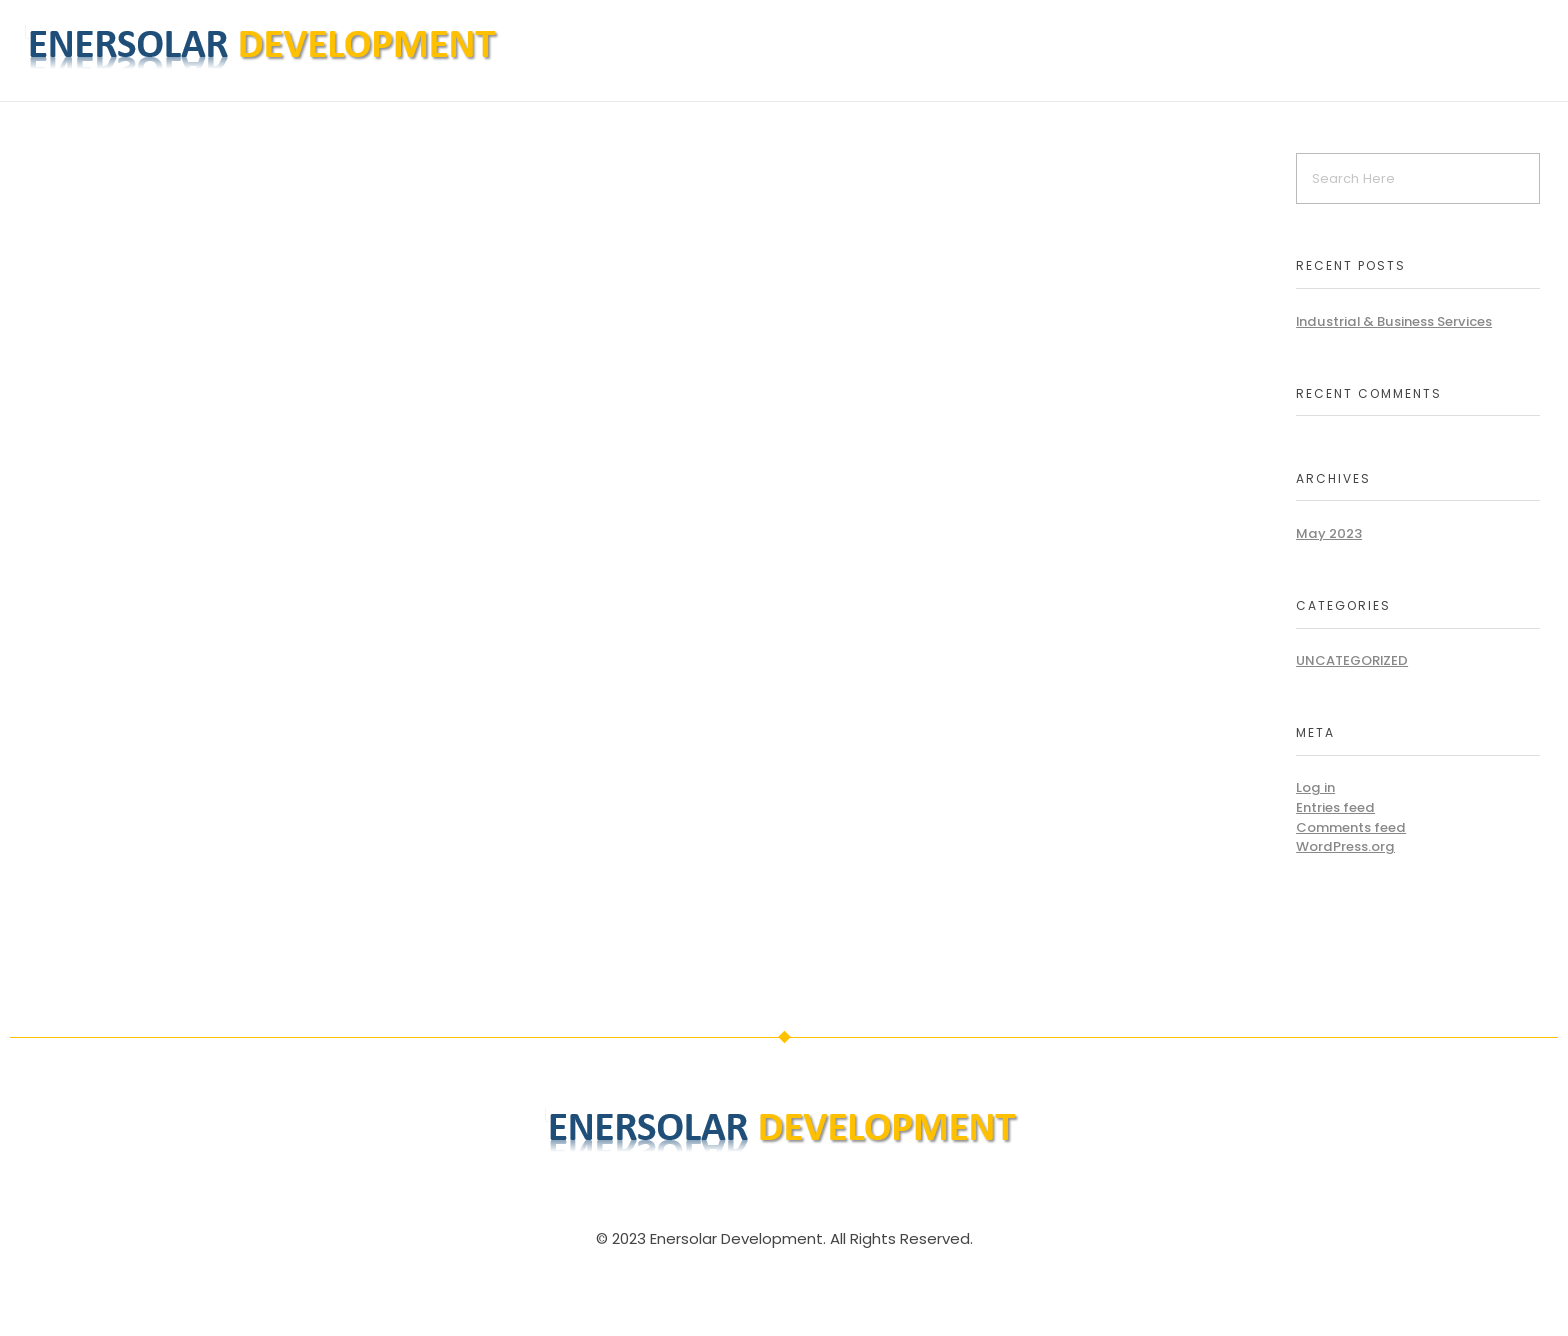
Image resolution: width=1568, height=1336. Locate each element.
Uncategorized (1352, 660)
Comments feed (1351, 827)
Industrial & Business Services (1394, 321)
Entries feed (1335, 807)
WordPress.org (1345, 846)
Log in (1315, 787)
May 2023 (1329, 533)
